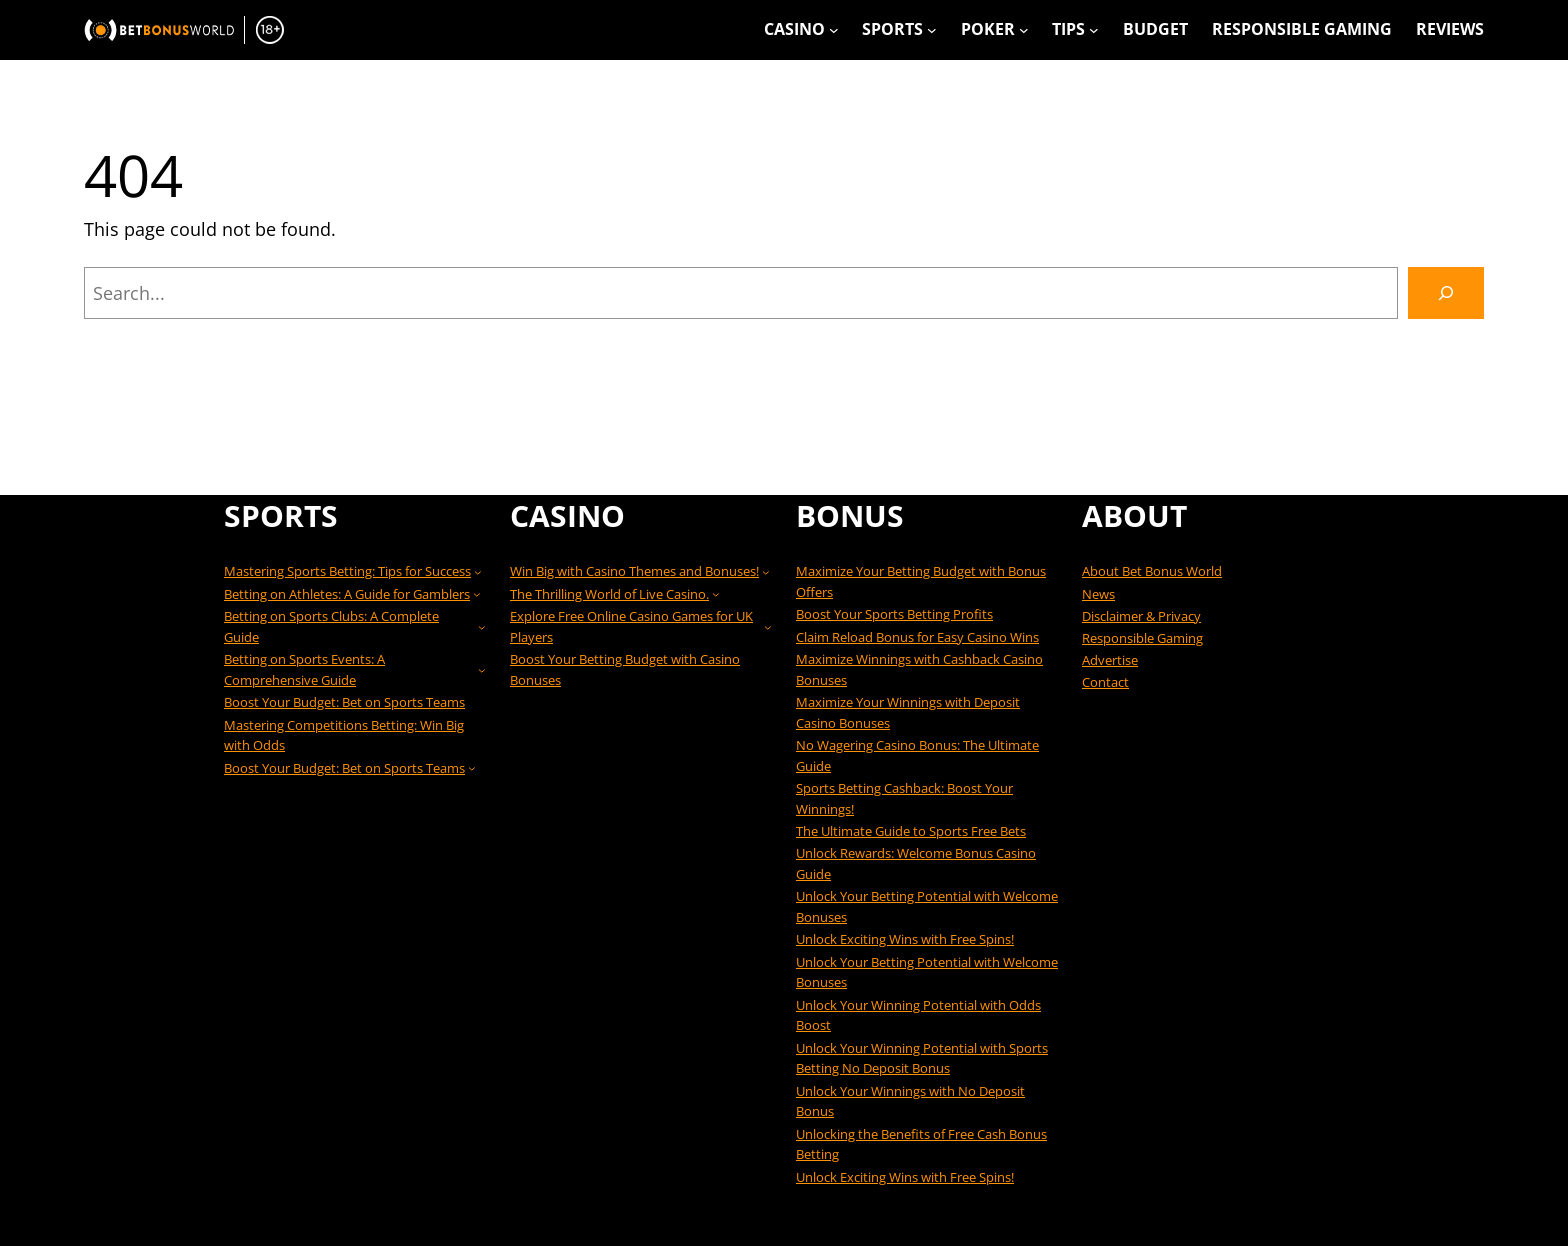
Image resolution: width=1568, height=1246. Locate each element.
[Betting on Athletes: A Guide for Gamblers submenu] (477, 594)
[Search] (1446, 293)
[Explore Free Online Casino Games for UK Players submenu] (768, 627)
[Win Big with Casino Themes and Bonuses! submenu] (766, 572)
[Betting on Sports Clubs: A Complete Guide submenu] (482, 627)
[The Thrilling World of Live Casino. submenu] (716, 594)
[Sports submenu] (932, 30)
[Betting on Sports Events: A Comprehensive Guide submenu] (482, 670)
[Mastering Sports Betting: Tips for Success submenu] (478, 572)
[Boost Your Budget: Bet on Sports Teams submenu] (472, 768)
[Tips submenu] (1094, 30)
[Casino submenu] (834, 30)
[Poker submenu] (1024, 30)
